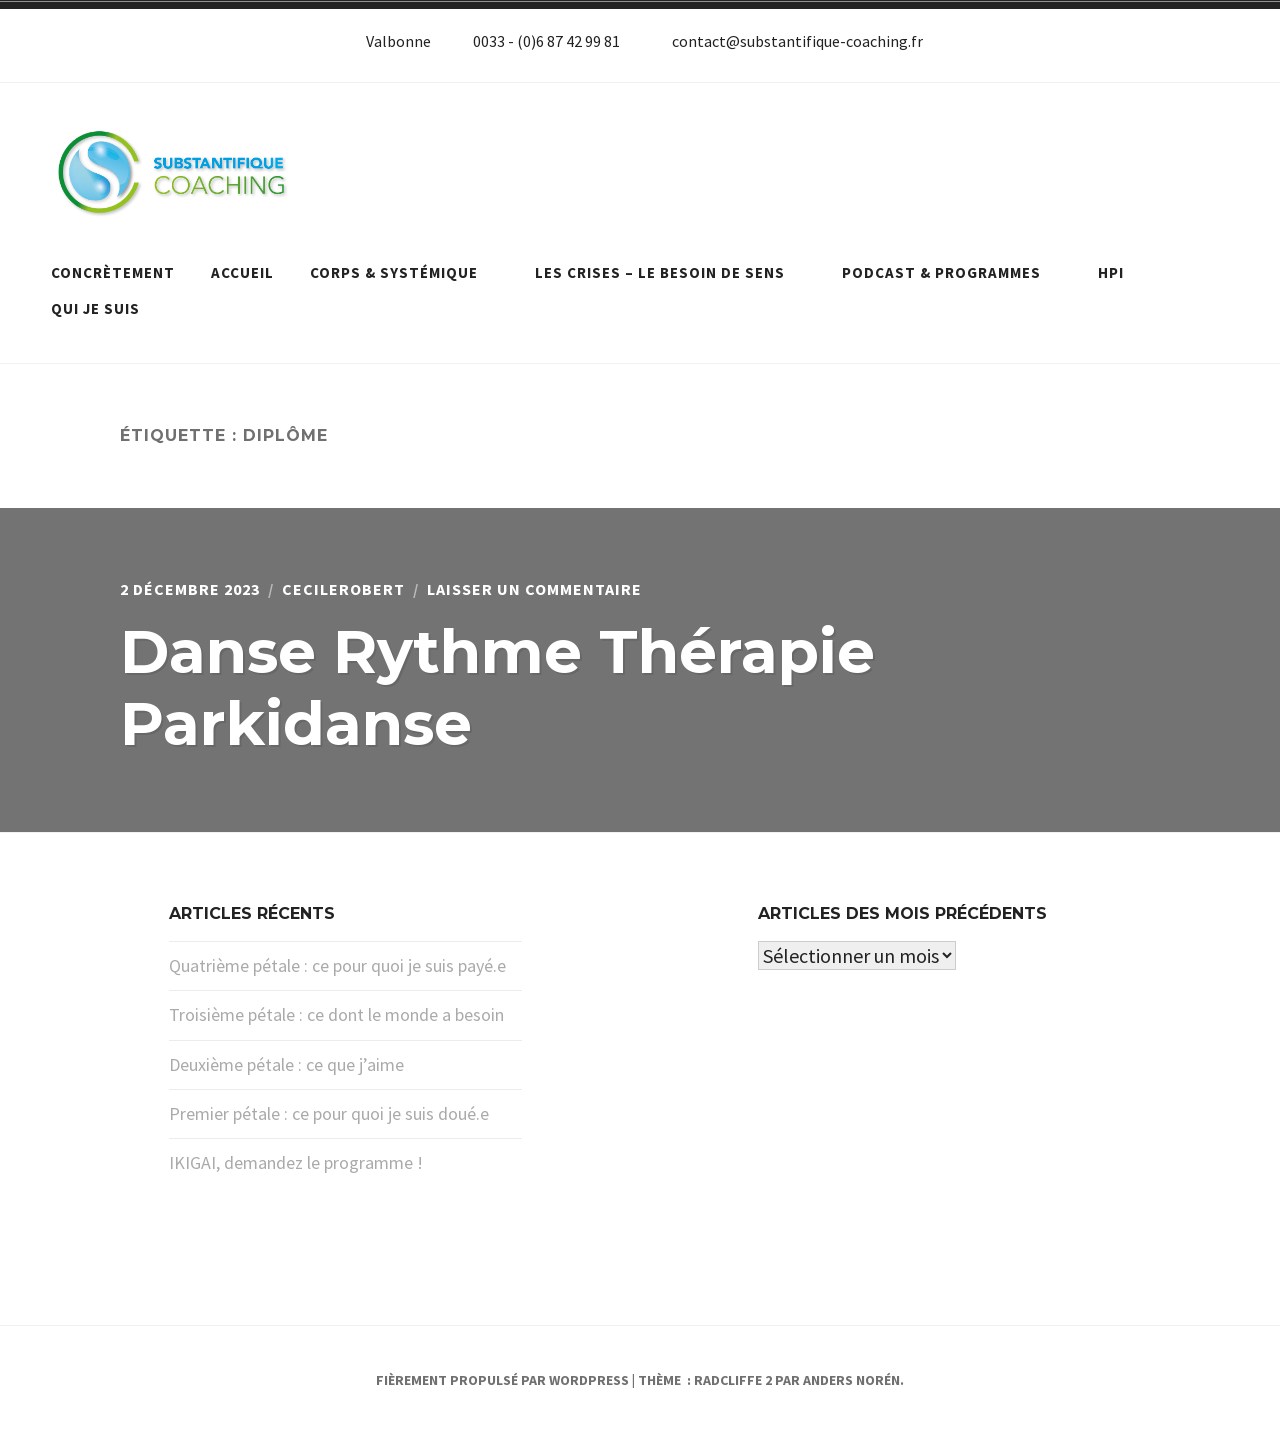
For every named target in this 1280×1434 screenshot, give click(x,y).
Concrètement (113, 272)
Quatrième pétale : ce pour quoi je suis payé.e (337, 965)
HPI (1111, 272)
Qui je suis (95, 308)
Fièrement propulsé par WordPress (502, 1380)
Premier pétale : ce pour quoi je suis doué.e (329, 1113)
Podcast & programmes (952, 272)
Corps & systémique (404, 272)
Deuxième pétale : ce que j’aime (286, 1064)
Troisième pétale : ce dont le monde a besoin (336, 1014)
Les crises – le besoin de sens (670, 272)
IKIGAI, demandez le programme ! (296, 1162)
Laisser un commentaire (534, 589)
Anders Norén (851, 1380)
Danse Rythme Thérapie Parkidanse (497, 687)
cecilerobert (343, 589)
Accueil (242, 272)
